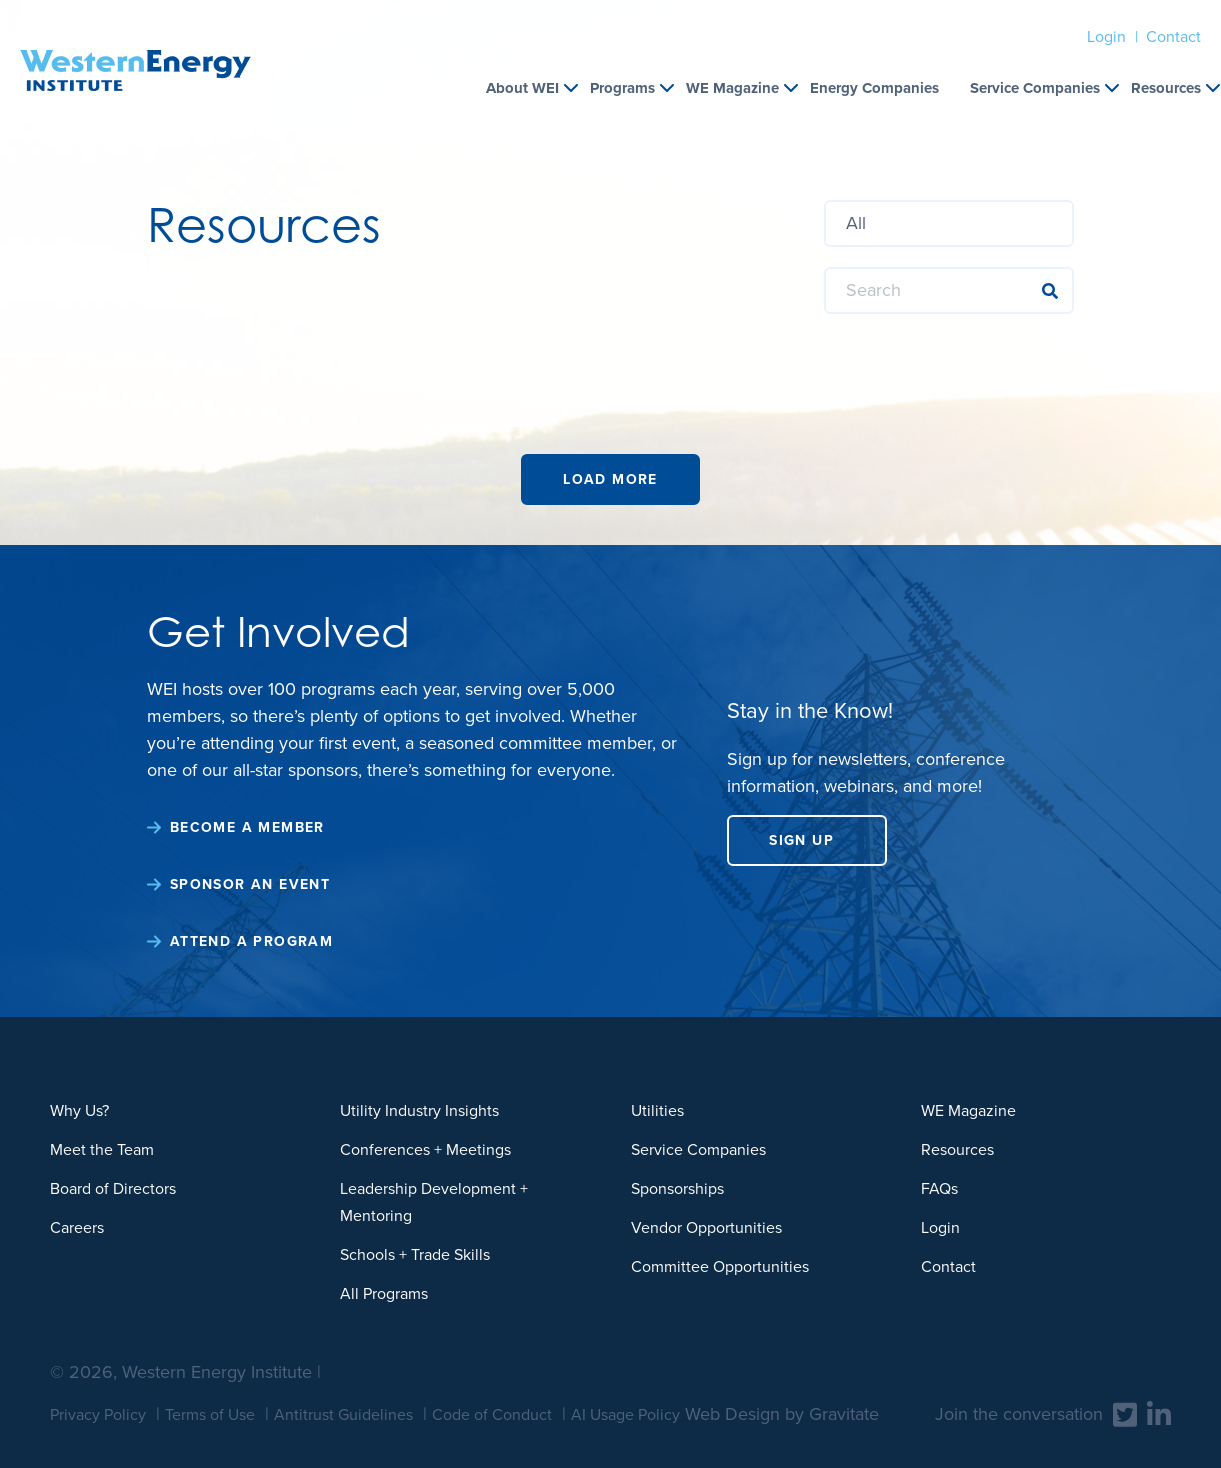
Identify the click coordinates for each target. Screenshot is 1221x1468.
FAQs (939, 1188)
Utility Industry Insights (419, 1110)
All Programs (384, 1293)
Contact (1173, 36)
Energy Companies (874, 88)
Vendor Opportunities (706, 1227)
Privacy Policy (98, 1414)
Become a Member (247, 827)
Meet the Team (102, 1149)
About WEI (522, 88)
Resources (1166, 88)
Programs (622, 88)
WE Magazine (732, 88)
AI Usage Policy (625, 1414)
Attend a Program (251, 941)
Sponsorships (677, 1188)
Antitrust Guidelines (343, 1414)
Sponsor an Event (250, 884)
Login (1106, 36)
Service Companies (1035, 88)
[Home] (135, 45)
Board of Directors (113, 1188)
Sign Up (801, 840)
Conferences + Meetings (425, 1149)
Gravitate (844, 1414)
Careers (77, 1227)
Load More (610, 479)
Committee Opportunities (720, 1266)
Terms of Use (210, 1414)
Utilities (657, 1110)
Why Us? (79, 1110)
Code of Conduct (492, 1414)
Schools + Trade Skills (415, 1254)
